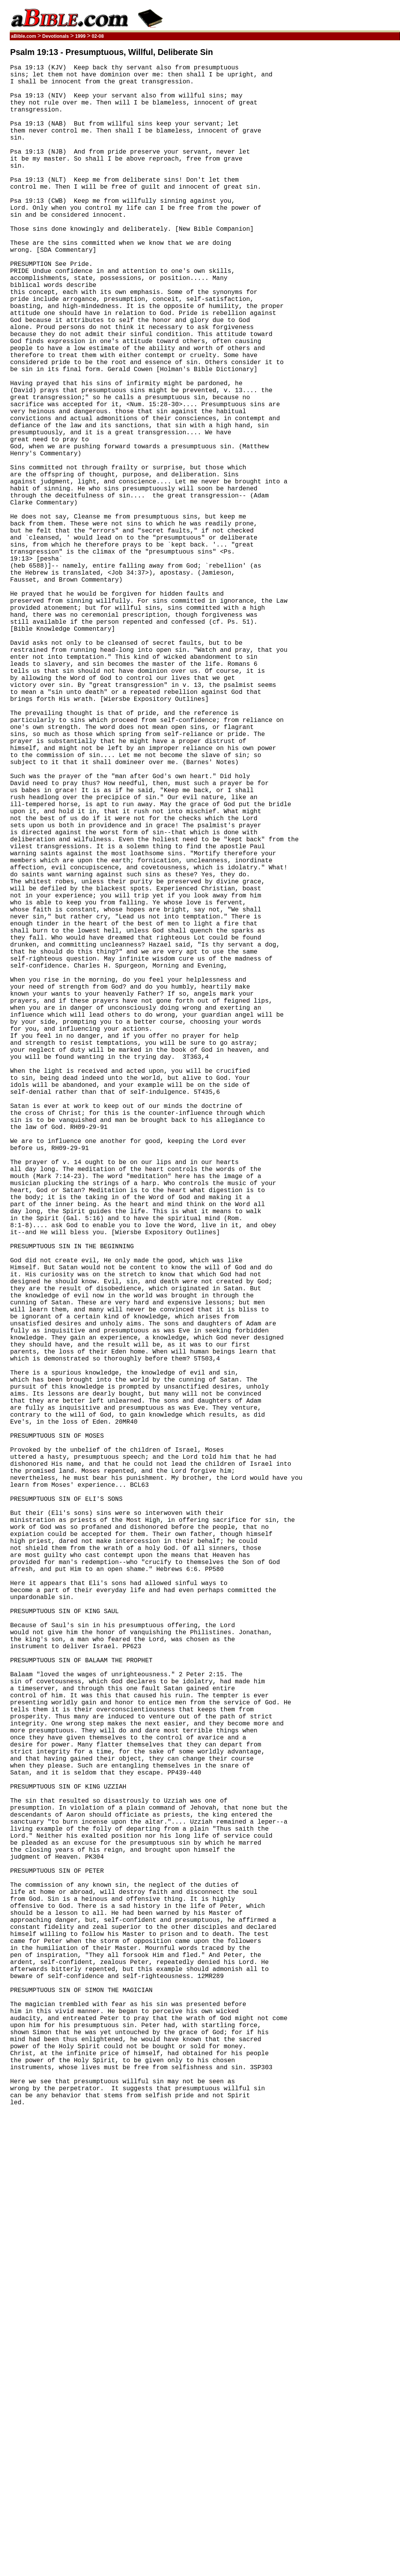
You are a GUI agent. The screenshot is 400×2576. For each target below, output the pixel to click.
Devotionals (55, 36)
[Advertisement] (362, 165)
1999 (80, 36)
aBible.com (23, 36)
